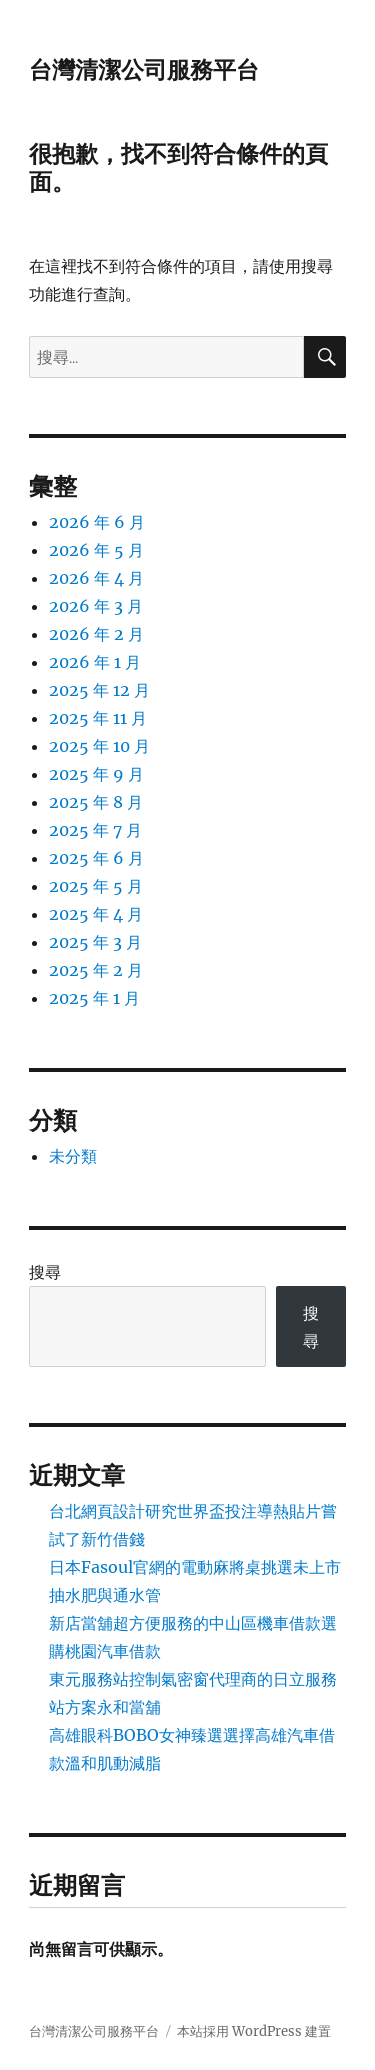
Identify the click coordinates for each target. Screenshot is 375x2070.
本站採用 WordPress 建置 (254, 2031)
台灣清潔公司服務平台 (144, 70)
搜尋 (45, 1272)
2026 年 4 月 (96, 578)
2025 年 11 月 (98, 718)
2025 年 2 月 (96, 970)
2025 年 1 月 (94, 998)
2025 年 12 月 (99, 690)
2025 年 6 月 (96, 858)
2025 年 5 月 (96, 886)
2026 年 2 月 (96, 634)
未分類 (73, 1156)
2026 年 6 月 (97, 522)
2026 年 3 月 (96, 606)
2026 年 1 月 (95, 662)
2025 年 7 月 (95, 830)
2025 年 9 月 (96, 774)
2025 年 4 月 (96, 914)
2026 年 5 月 (96, 550)
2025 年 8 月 (96, 802)
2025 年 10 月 (99, 746)
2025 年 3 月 (95, 942)
